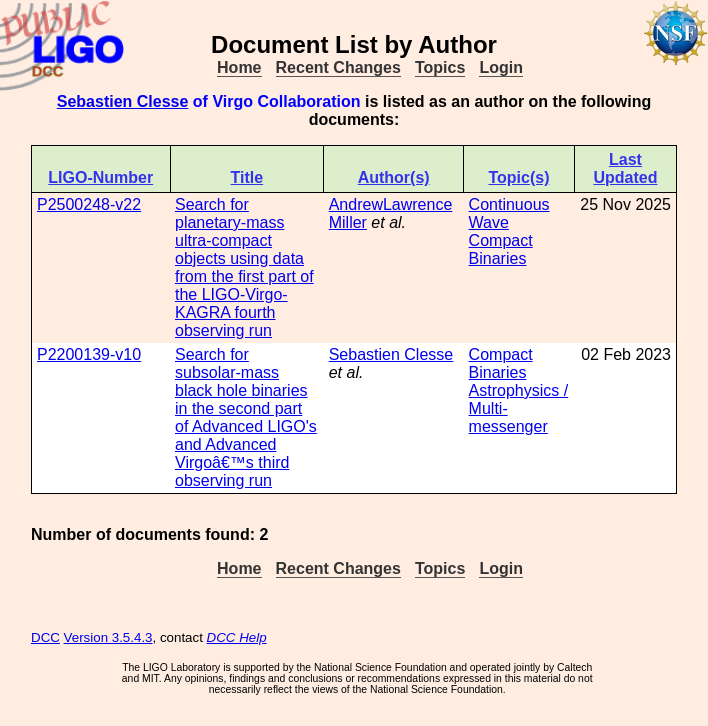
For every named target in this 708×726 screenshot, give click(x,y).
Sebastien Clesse (123, 101)
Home (239, 67)
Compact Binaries (501, 249)
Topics (440, 67)
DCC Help (237, 637)
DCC (45, 637)
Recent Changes (338, 67)
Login (501, 67)
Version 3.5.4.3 (108, 637)
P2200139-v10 (89, 354)
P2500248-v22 (89, 204)
